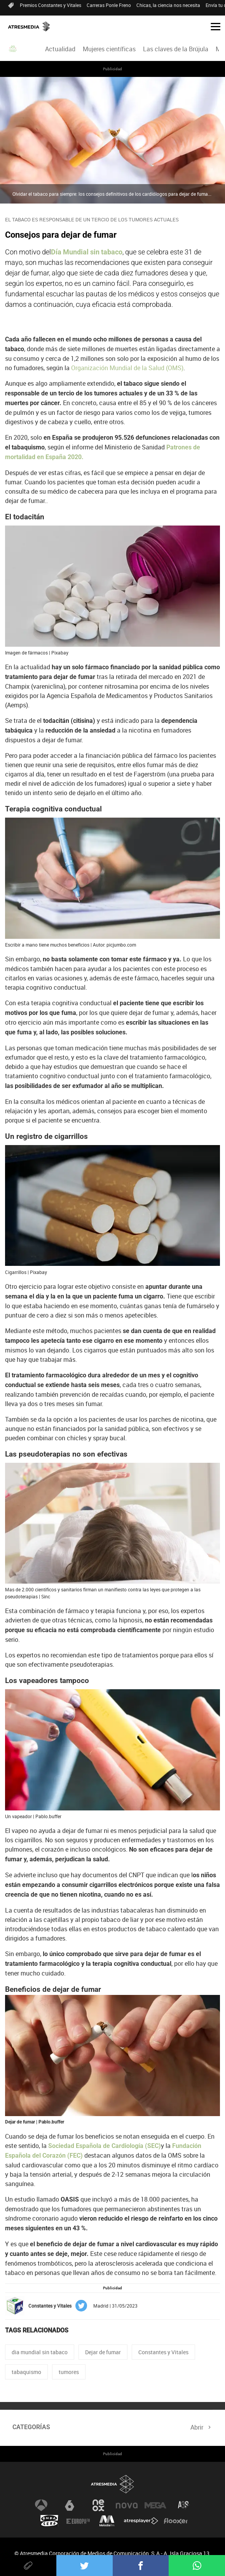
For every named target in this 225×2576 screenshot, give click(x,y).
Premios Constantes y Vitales (50, 5)
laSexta (69, 2505)
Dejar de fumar (103, 2352)
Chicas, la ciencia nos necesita (168, 5)
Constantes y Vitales (163, 2352)
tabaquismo (26, 2372)
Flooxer (175, 2521)
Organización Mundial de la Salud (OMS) (127, 368)
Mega (155, 2505)
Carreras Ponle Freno (109, 5)
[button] (212, 26)
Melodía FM (107, 2521)
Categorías (31, 2427)
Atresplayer (141, 2521)
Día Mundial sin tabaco (86, 252)
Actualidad (60, 49)
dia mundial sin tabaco (40, 2352)
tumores (69, 2372)
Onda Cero (49, 2521)
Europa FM (78, 2521)
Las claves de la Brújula (175, 49)
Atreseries (183, 2505)
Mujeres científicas (109, 49)
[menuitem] (60, 49)
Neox (98, 2505)
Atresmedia (112, 2484)
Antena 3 (41, 2505)
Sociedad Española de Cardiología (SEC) (104, 2146)
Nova (126, 2505)
